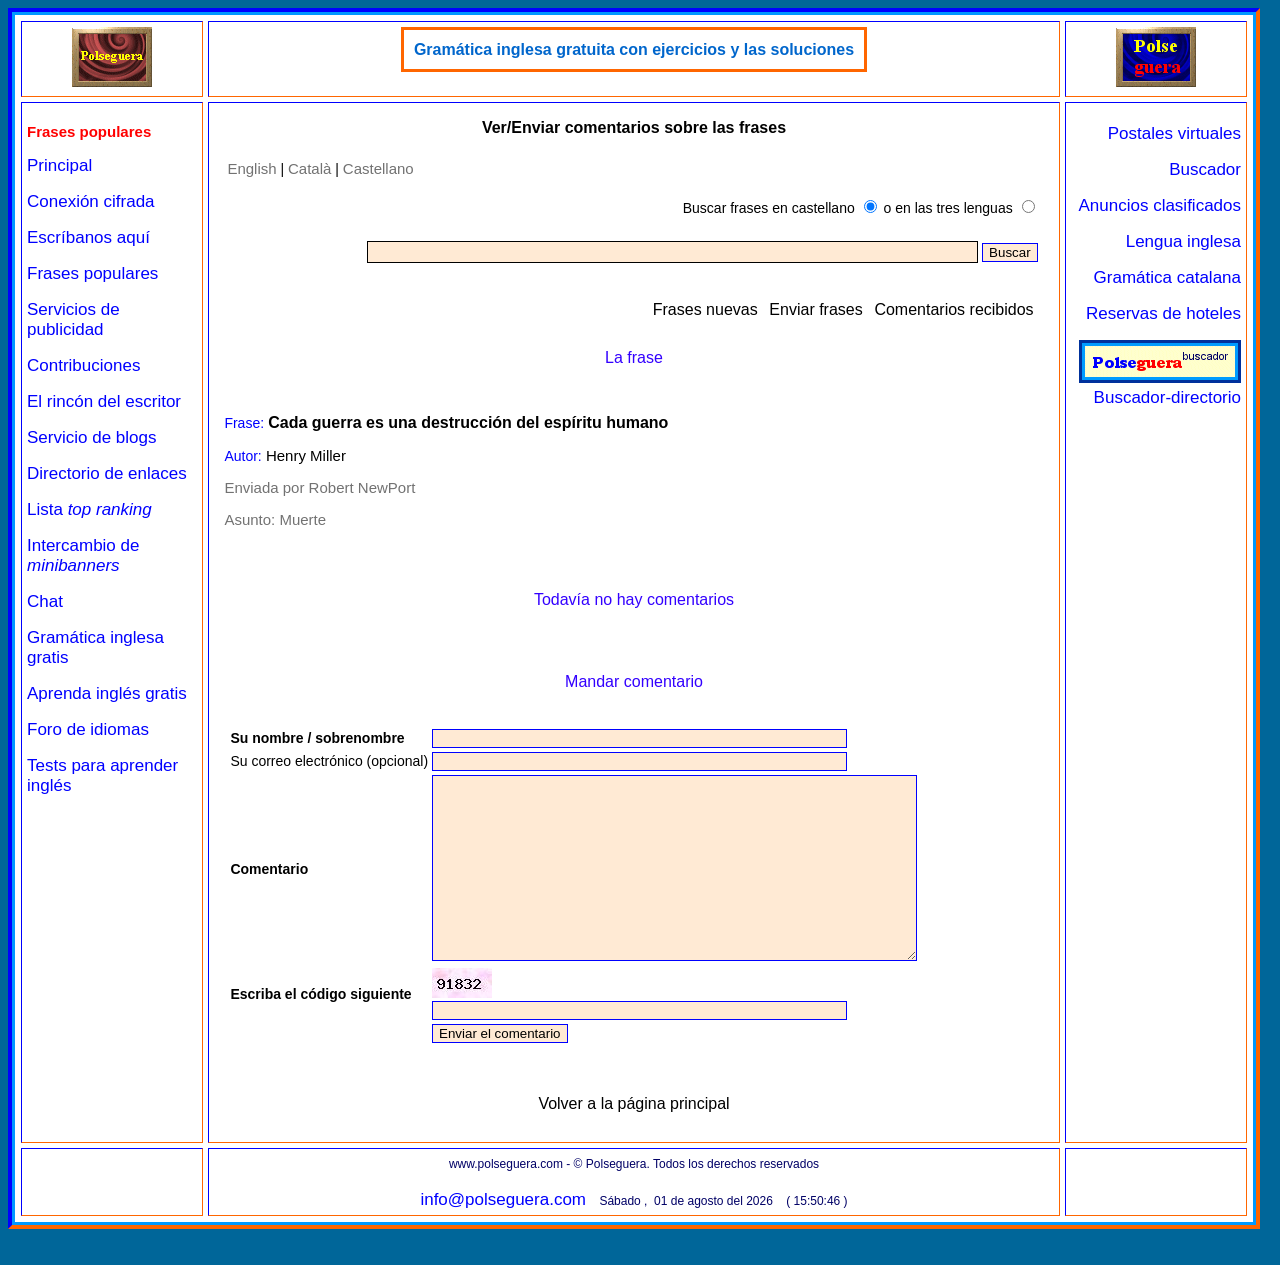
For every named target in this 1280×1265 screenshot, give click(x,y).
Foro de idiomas (88, 729)
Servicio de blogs (91, 437)
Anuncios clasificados (1159, 205)
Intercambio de (83, 555)
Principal (59, 165)
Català (309, 168)
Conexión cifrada (91, 201)
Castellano (378, 168)
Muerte (302, 519)
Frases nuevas (705, 309)
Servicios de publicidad (73, 319)
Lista (89, 509)
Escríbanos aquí (88, 237)
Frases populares (92, 273)
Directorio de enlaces (107, 473)
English (251, 168)
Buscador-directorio (1160, 387)
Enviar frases (815, 309)
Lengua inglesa (1183, 241)
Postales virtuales (1174, 133)
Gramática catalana (1167, 277)
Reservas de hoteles (1163, 313)
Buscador (1205, 169)
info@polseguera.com (503, 1235)
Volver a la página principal (633, 1139)
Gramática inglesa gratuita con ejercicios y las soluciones (634, 49)
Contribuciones (83, 365)
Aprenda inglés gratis (107, 693)
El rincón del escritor (104, 401)
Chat (45, 601)
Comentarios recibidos (953, 309)
